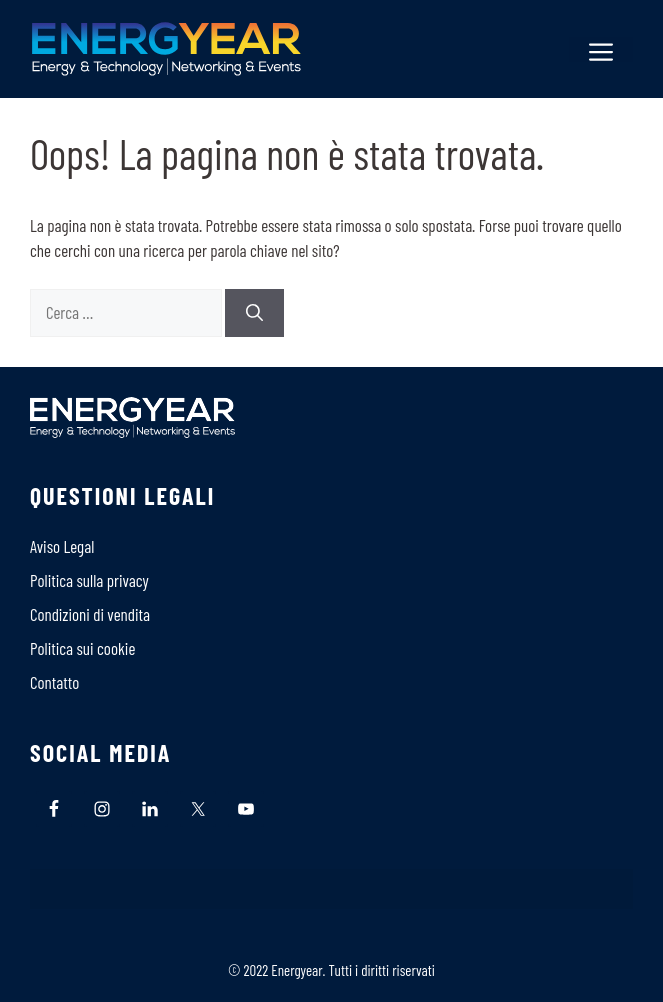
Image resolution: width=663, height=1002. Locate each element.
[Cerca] (254, 313)
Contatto (54, 682)
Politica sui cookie (82, 648)
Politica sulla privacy (89, 580)
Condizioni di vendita (90, 614)
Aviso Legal (62, 546)
